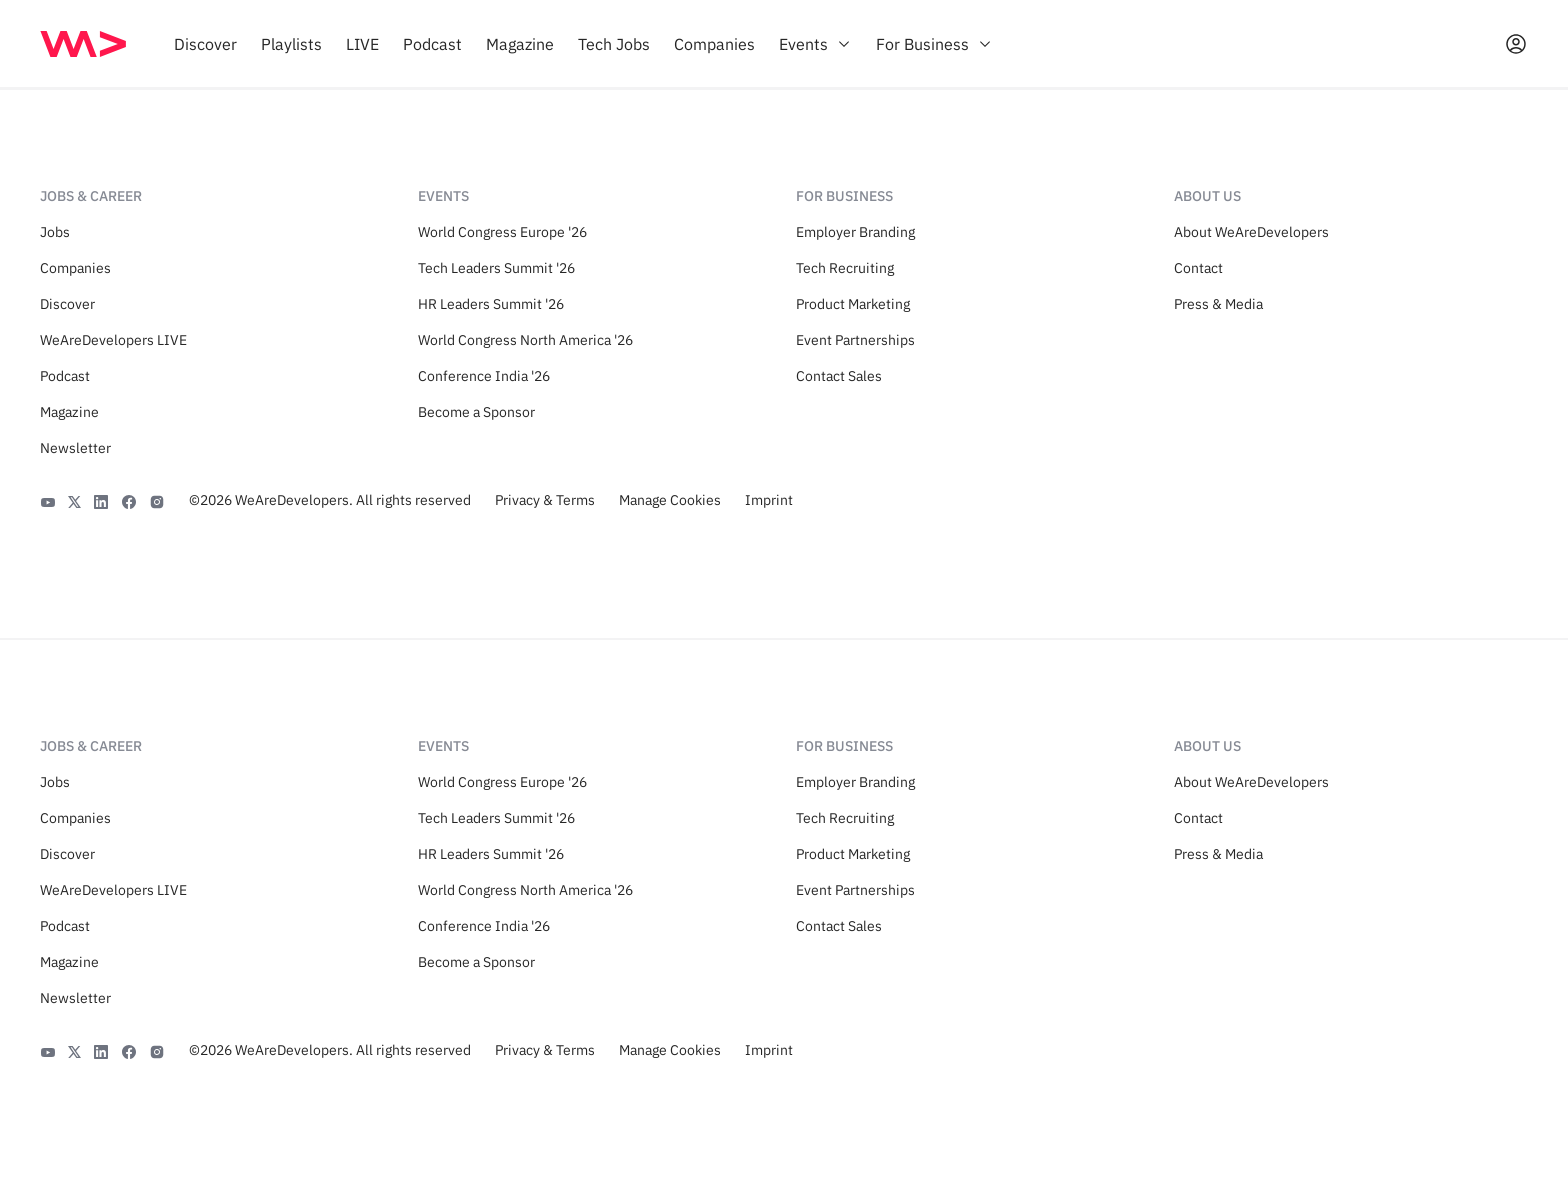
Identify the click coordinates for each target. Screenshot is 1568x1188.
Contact (1198, 268)
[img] (83, 44)
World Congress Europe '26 (502, 232)
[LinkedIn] (101, 500)
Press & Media (1218, 304)
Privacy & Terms (545, 500)
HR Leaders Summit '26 (491, 304)
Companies (75, 268)
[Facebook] (129, 500)
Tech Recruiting (845, 268)
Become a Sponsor (476, 412)
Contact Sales (839, 376)
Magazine (69, 412)
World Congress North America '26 (525, 340)
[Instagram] (157, 500)
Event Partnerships (855, 340)
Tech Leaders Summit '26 (496, 268)
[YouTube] (48, 500)
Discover (67, 304)
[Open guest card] (1516, 44)
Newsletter (75, 448)
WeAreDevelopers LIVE (113, 340)
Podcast (65, 376)
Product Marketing (853, 304)
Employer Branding (855, 232)
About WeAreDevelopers (1251, 232)
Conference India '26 (484, 376)
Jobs (55, 232)
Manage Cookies (670, 500)
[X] (74, 500)
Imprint (769, 500)
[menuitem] (205, 44)
